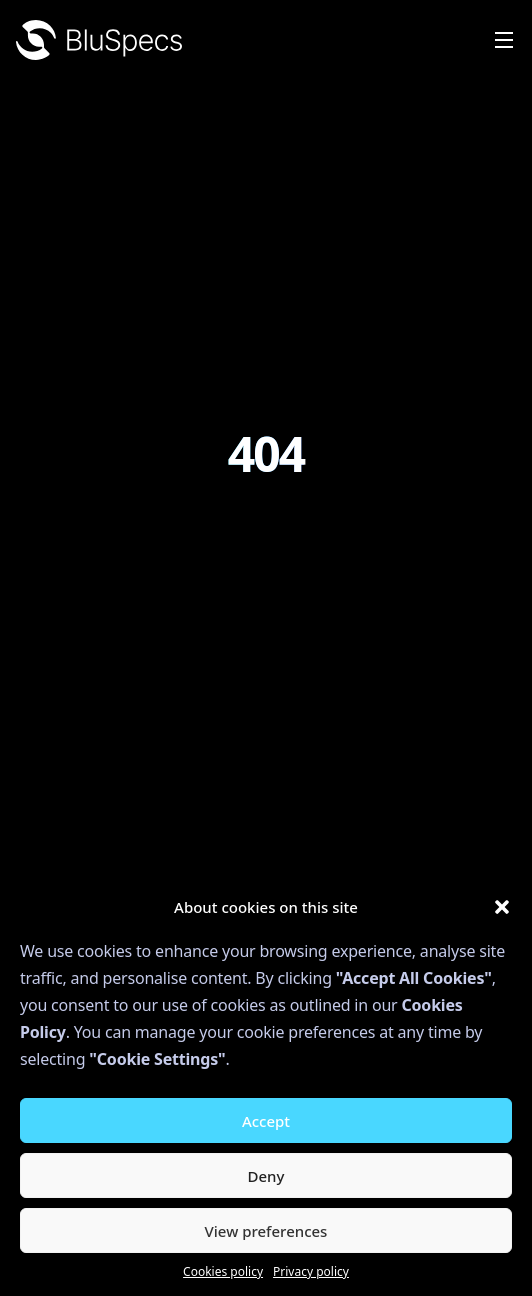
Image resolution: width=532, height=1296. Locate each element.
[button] (502, 907)
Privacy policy (311, 1271)
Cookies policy (223, 1271)
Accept (266, 1121)
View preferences (266, 1231)
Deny (266, 1176)
